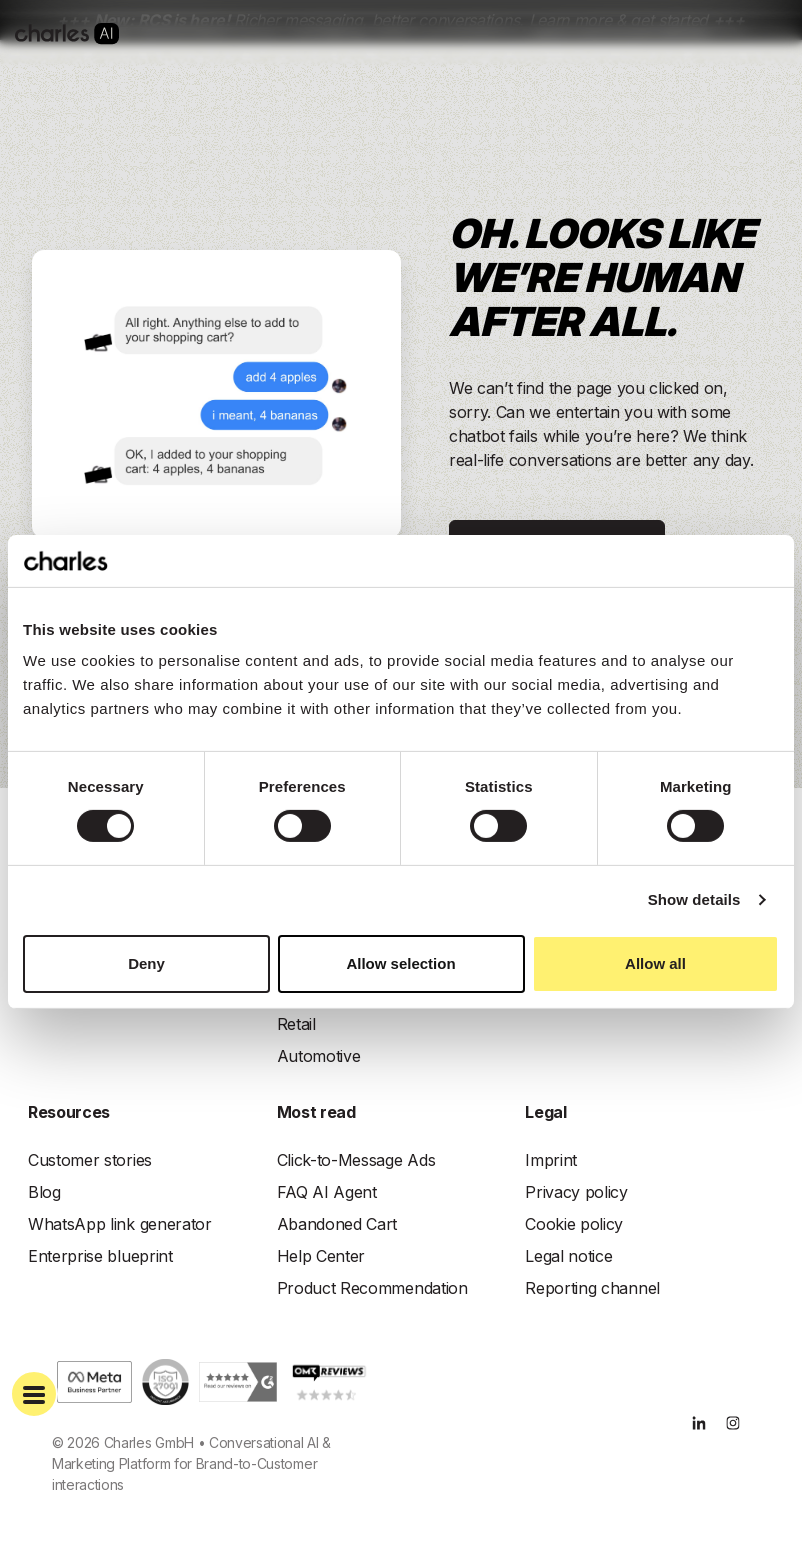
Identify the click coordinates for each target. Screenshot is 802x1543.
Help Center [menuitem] (321, 1256)
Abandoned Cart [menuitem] (337, 1224)
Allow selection (400, 963)
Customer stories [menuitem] (90, 1160)
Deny (146, 963)
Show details (694, 899)
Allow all (655, 963)
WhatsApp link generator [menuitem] (120, 1224)
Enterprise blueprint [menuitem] (100, 1256)
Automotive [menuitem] (319, 1056)
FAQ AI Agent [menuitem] (327, 1192)
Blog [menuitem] (44, 1192)
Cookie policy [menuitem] (574, 1224)
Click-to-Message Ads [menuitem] (356, 1160)
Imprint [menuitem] (551, 1160)
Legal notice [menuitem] (568, 1256)
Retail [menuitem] (296, 1024)
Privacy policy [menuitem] (576, 1192)
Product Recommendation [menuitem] (372, 1288)
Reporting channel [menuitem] (592, 1288)
